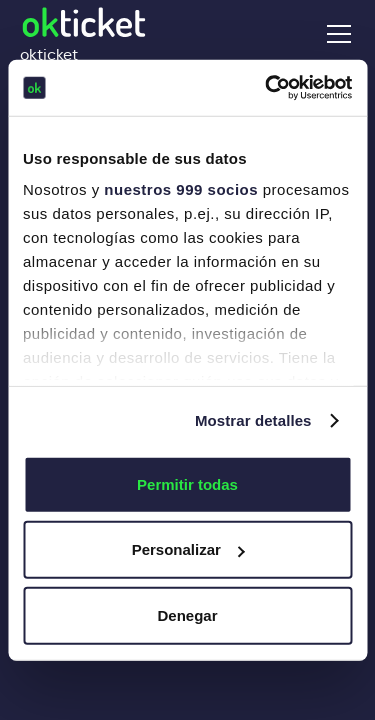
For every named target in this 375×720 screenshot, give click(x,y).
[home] (84, 33)
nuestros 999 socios (181, 189)
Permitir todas (187, 483)
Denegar (187, 614)
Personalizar (188, 549)
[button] (335, 34)
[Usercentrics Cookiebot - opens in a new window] (267, 88)
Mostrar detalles (253, 420)
